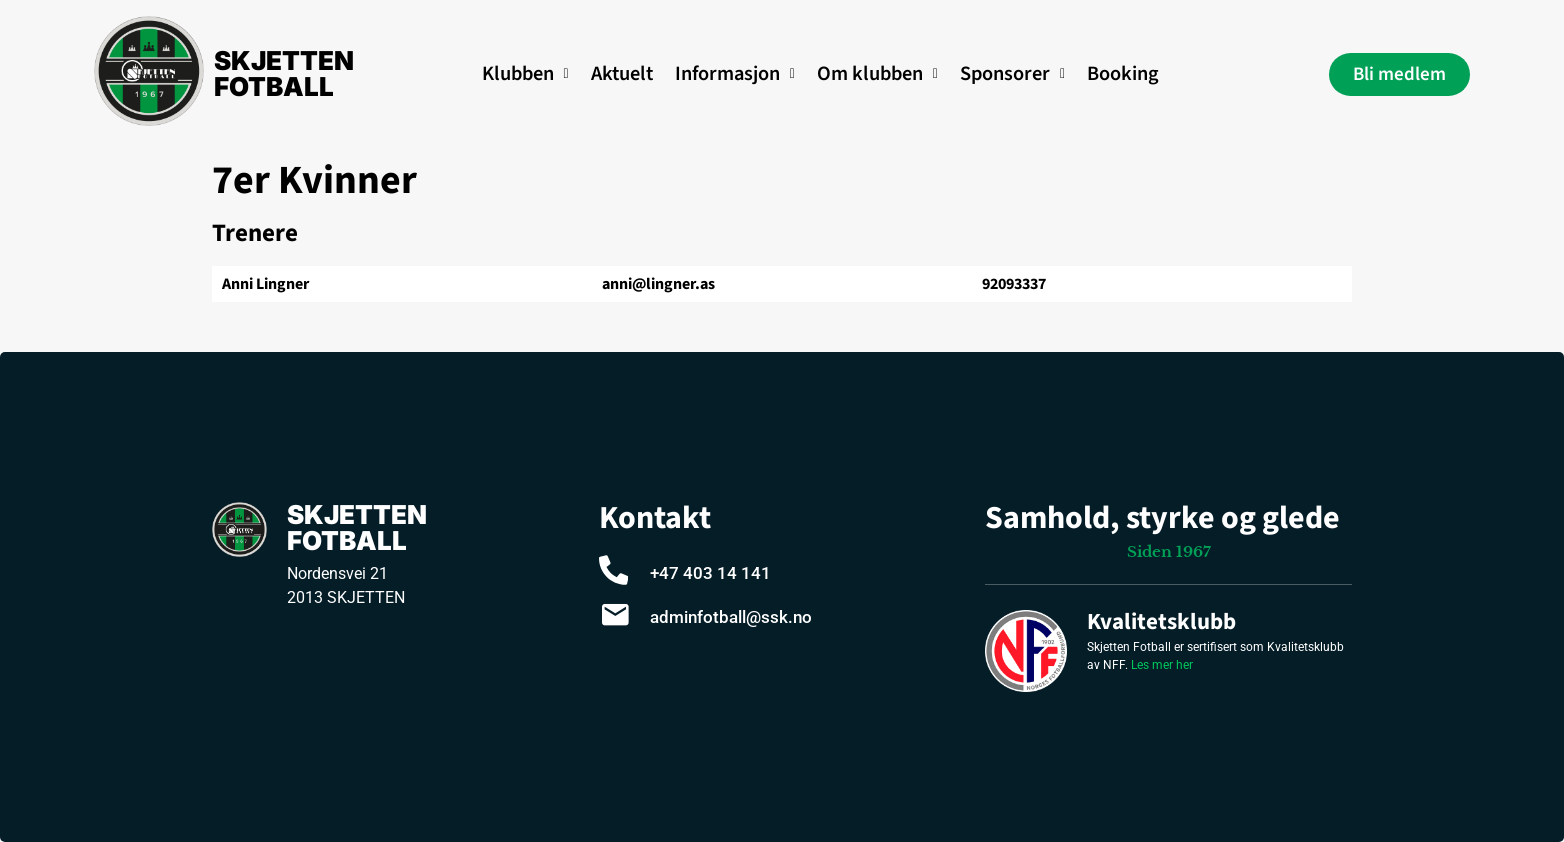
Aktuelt (622, 73)
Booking (1123, 73)
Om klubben (877, 73)
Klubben (525, 73)
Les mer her (1162, 665)
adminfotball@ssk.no (731, 617)
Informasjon (735, 73)
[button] (525, 74)
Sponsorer (1012, 73)
